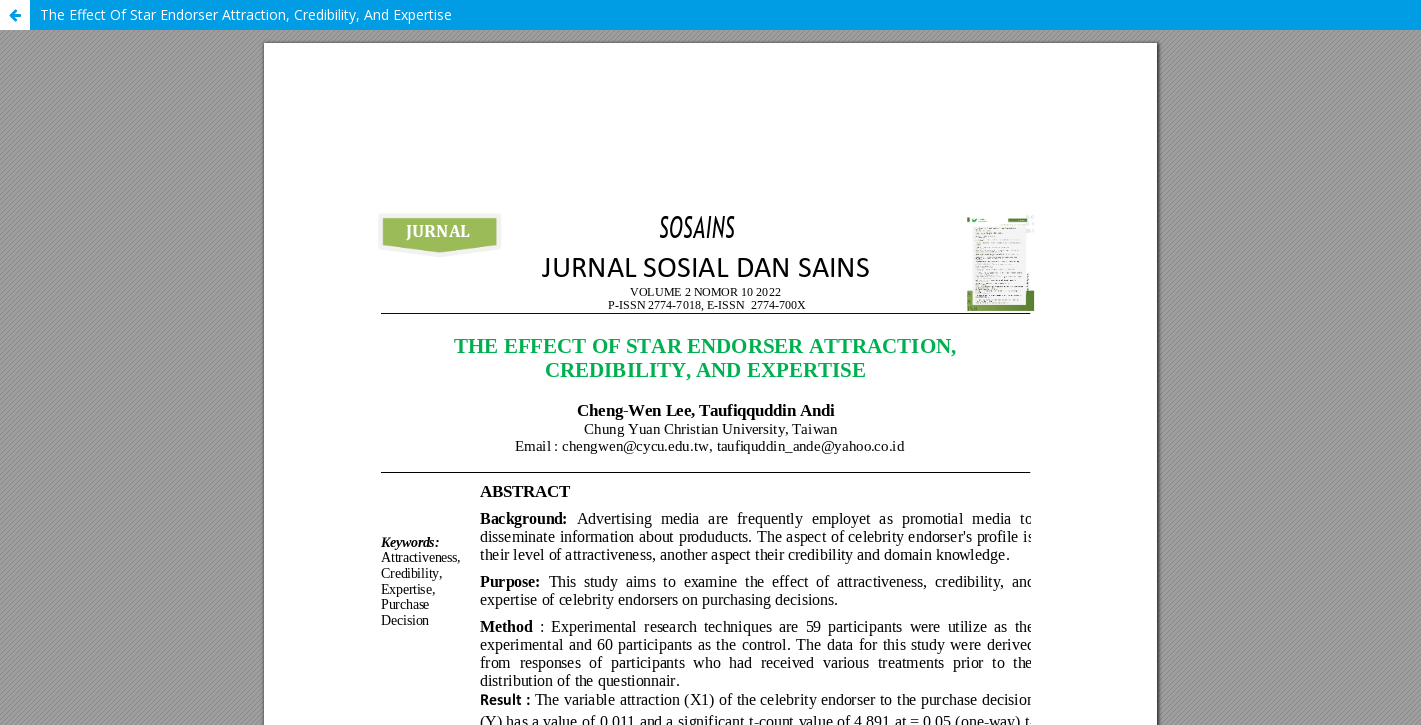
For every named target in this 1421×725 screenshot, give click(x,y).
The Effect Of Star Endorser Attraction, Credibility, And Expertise (246, 14)
